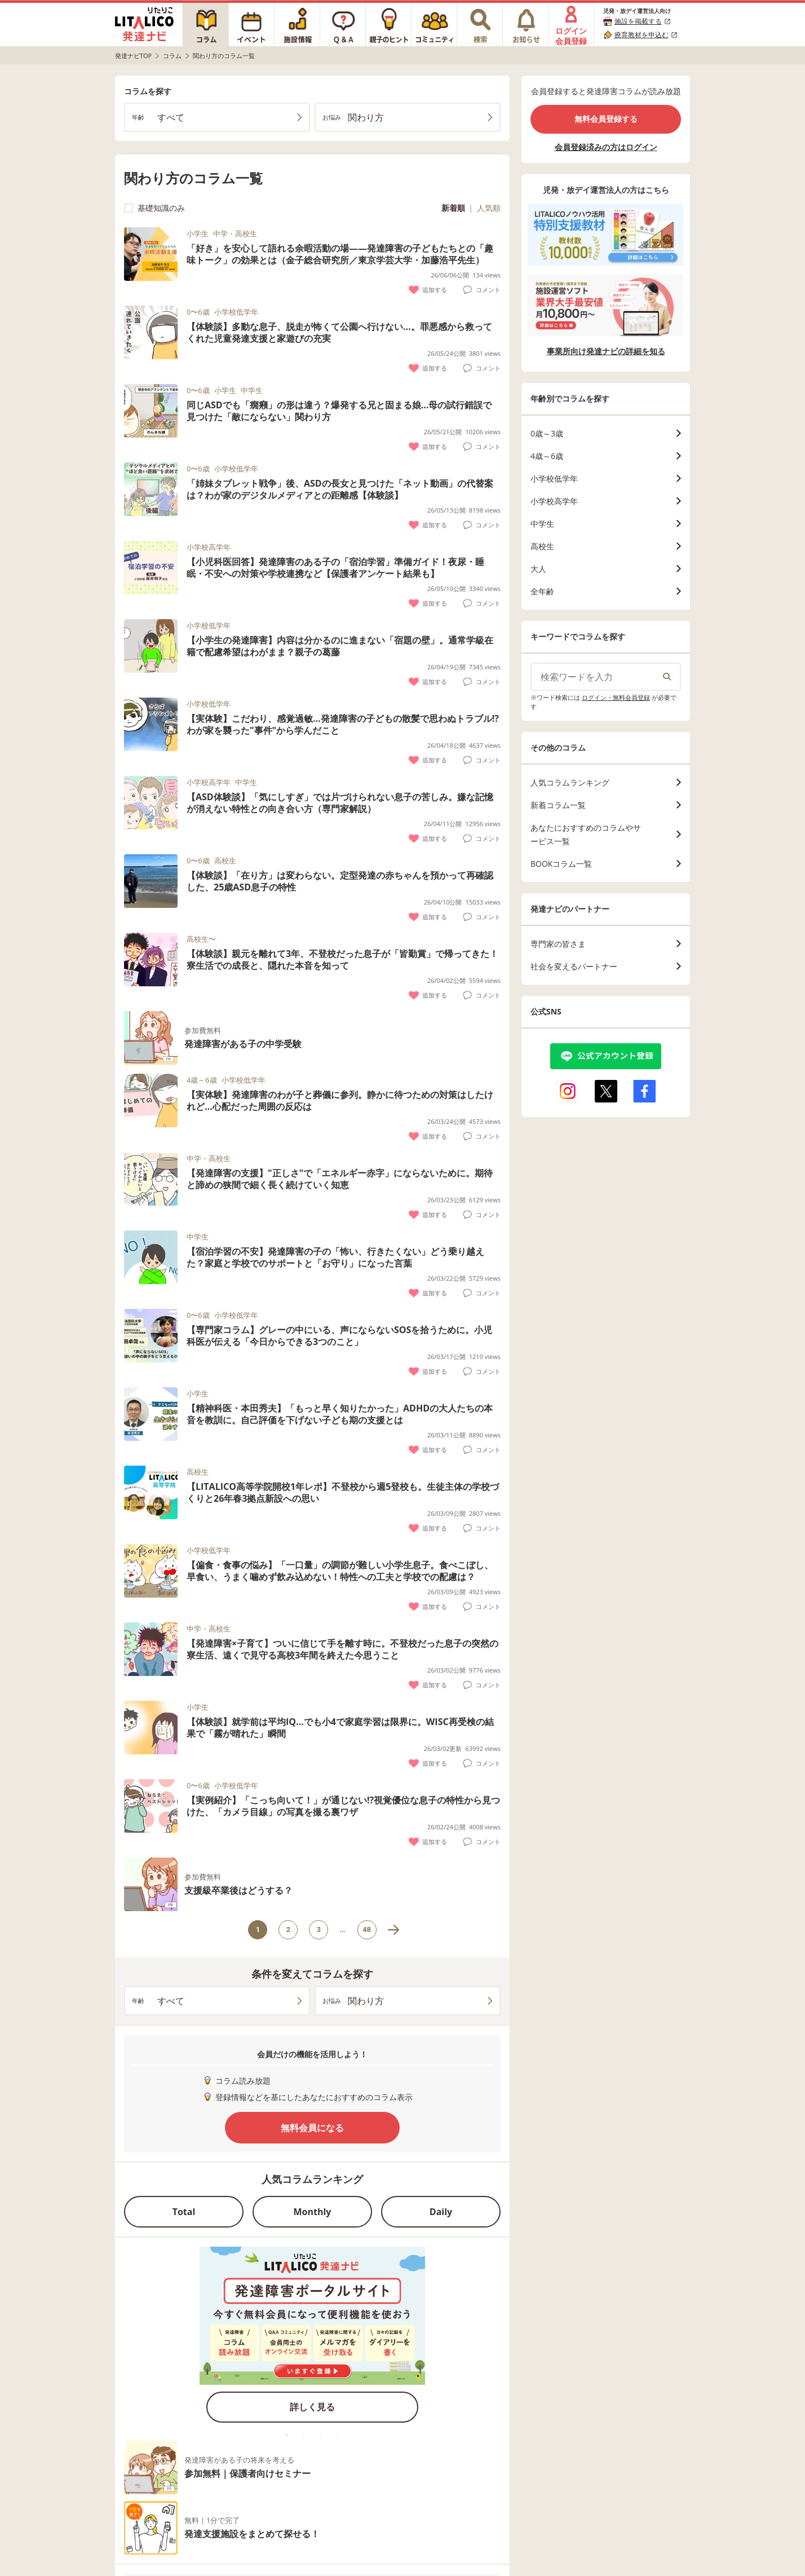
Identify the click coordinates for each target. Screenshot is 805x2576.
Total (184, 2212)
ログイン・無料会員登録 (616, 697)
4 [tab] (337, 2435)
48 (366, 1929)
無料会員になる (312, 2127)
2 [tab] (303, 2435)
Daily (441, 2212)
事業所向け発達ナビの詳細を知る (606, 351)
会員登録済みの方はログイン (606, 147)
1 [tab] (287, 2435)
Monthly (312, 2212)
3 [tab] (320, 2435)
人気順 (489, 207)
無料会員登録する (606, 118)
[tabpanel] (312, 2338)
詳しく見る (312, 2407)
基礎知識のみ (154, 207)
